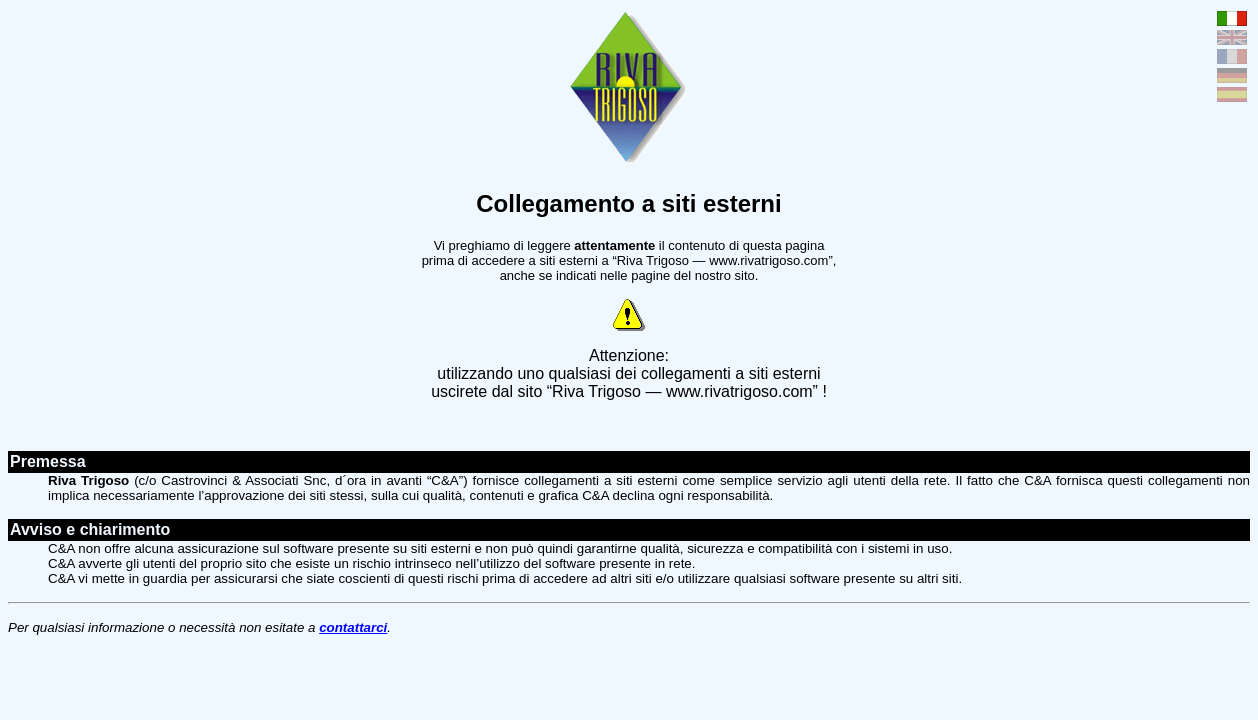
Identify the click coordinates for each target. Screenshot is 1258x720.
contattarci (353, 627)
